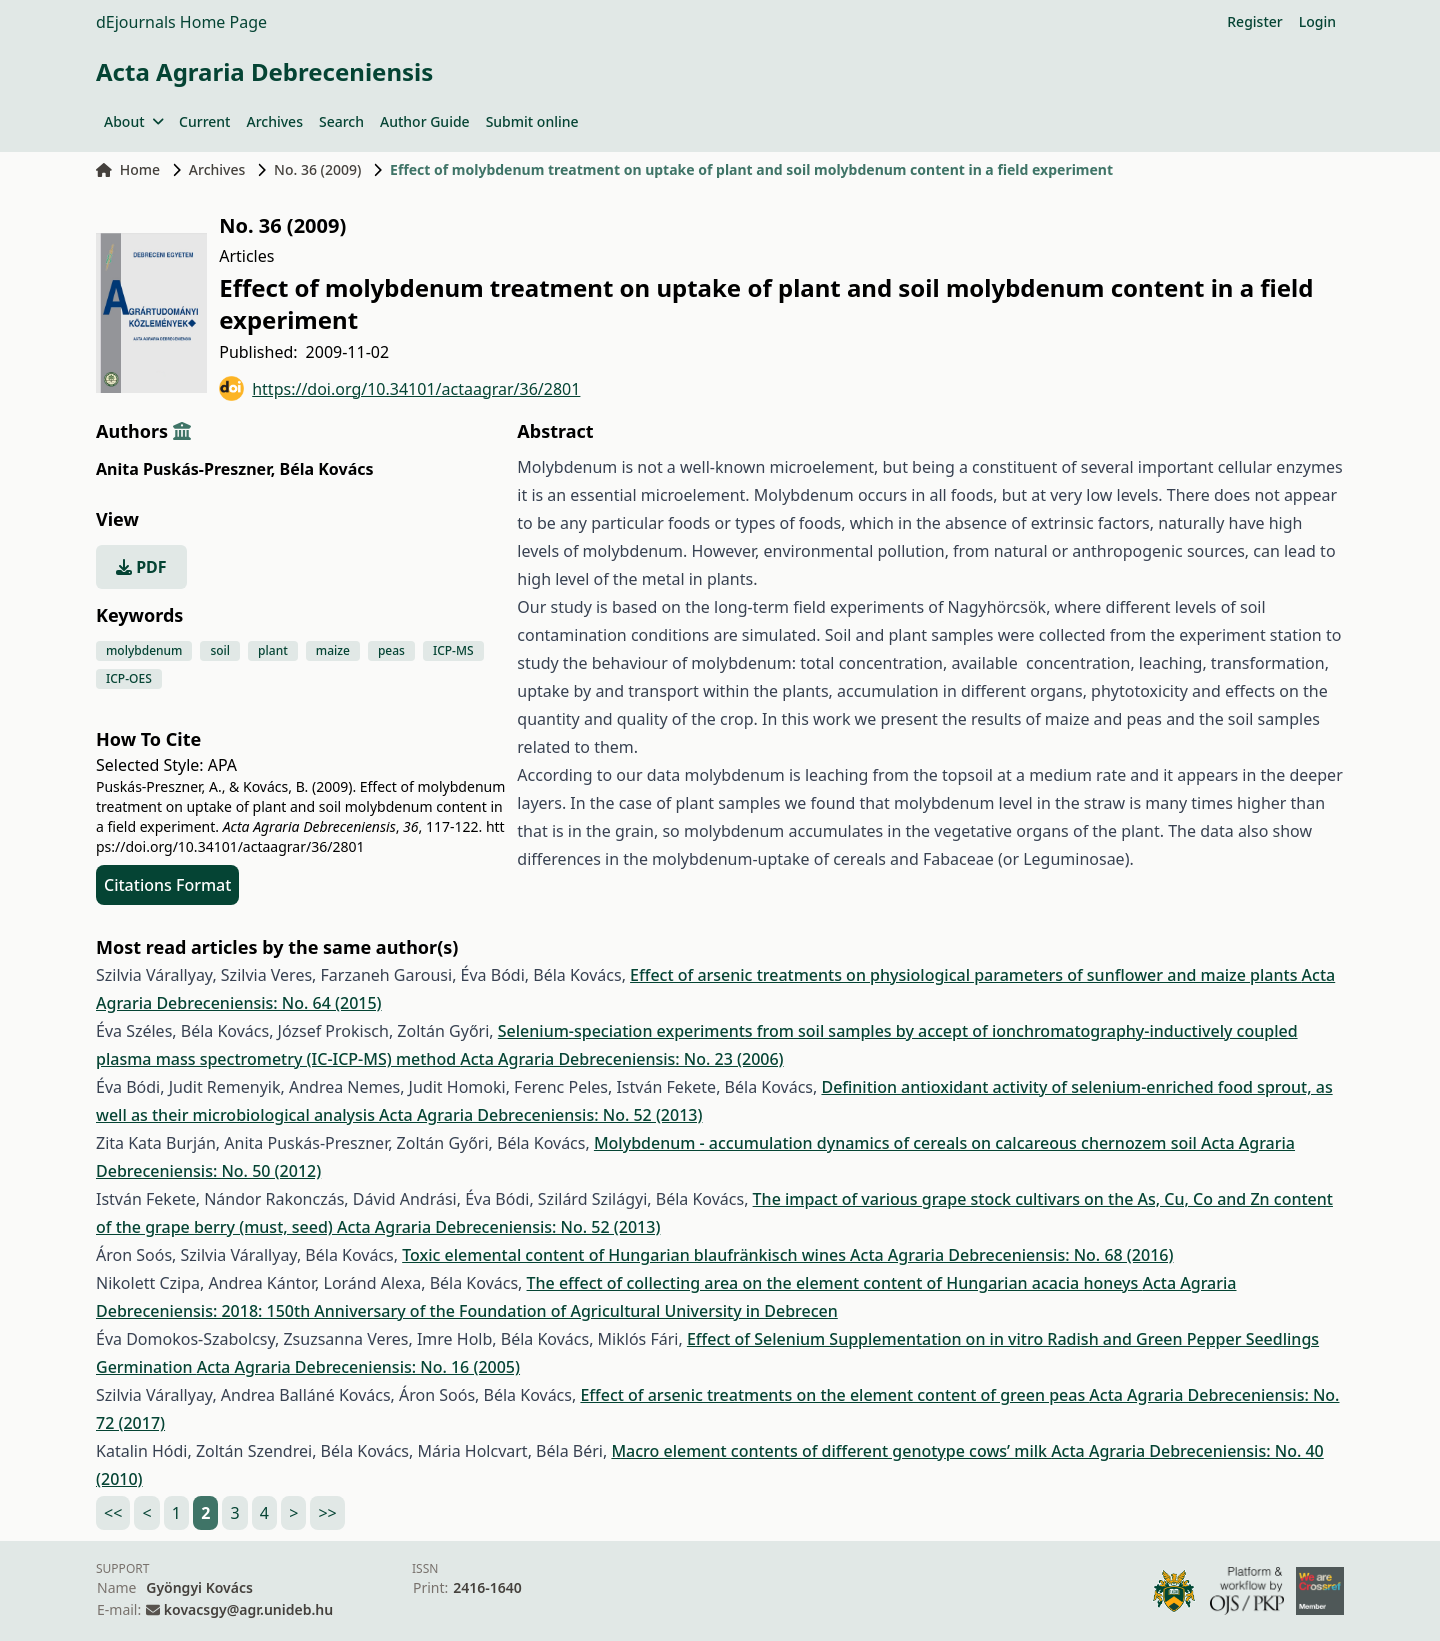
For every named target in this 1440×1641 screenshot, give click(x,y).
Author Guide (425, 121)
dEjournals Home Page (181, 22)
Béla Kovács (327, 469)
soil (220, 650)
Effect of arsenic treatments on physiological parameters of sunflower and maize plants (966, 975)
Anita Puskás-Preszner (185, 469)
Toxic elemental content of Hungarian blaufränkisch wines (626, 1255)
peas (391, 650)
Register (1254, 21)
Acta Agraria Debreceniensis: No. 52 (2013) (540, 1115)
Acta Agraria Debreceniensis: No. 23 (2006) (621, 1059)
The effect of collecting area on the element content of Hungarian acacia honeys (835, 1283)
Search (341, 121)
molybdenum (144, 650)
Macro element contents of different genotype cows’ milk (831, 1451)
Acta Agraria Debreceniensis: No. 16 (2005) (358, 1367)
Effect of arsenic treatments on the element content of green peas (834, 1395)
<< (113, 1513)
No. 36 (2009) (317, 169)
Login (1317, 21)
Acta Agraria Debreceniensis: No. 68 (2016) (1011, 1255)
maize (333, 650)
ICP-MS (453, 650)
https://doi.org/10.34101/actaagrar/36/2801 (399, 388)
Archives (274, 121)
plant (273, 650)
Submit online (532, 121)
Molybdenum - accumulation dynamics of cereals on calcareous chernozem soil (897, 1143)
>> (327, 1513)
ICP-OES (129, 678)
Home (128, 169)
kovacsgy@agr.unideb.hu (248, 1609)
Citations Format (167, 885)
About (133, 121)
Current (204, 121)
